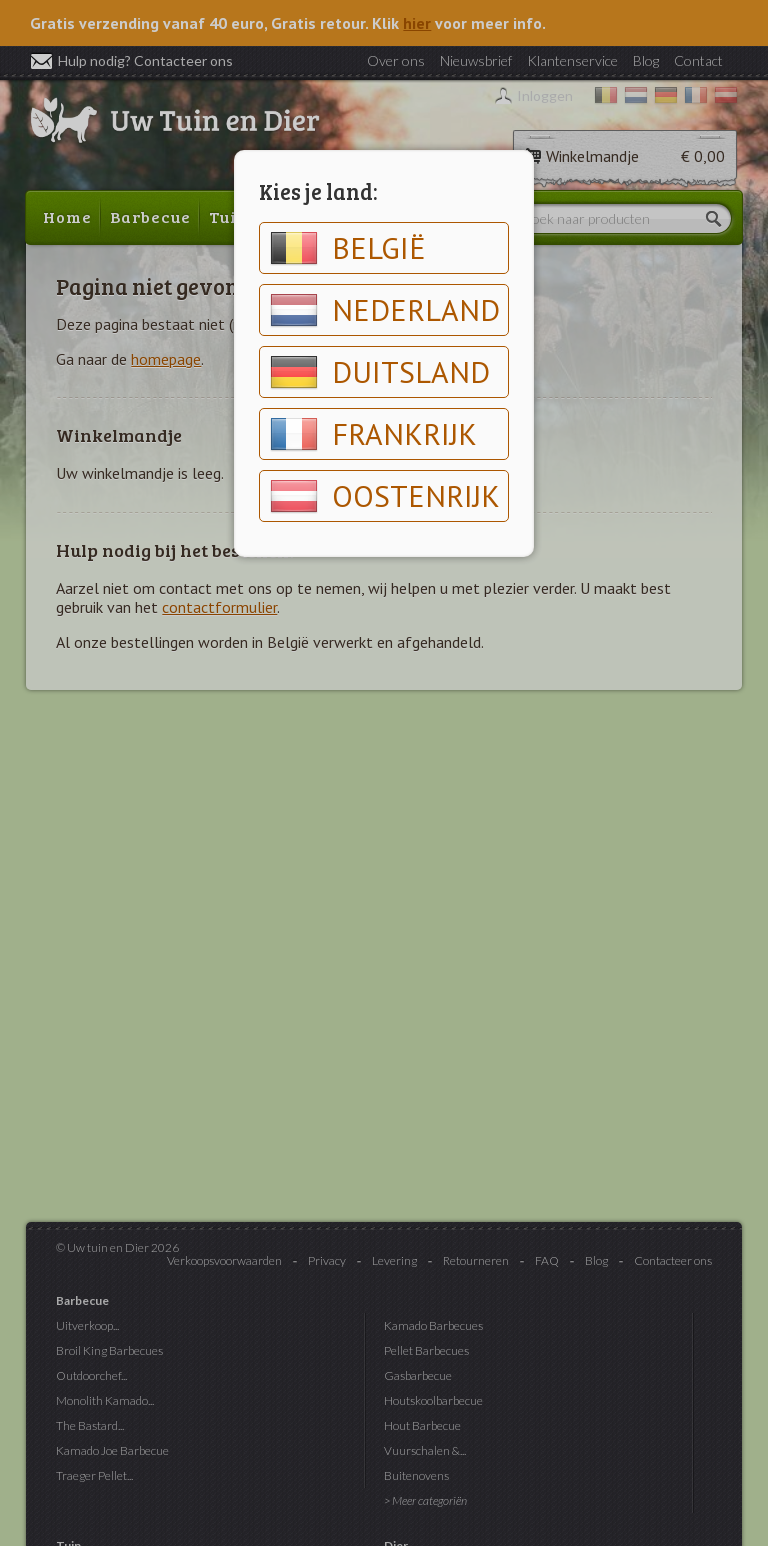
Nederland (385, 310)
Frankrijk (373, 434)
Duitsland (380, 372)
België (348, 248)
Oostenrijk (385, 496)
